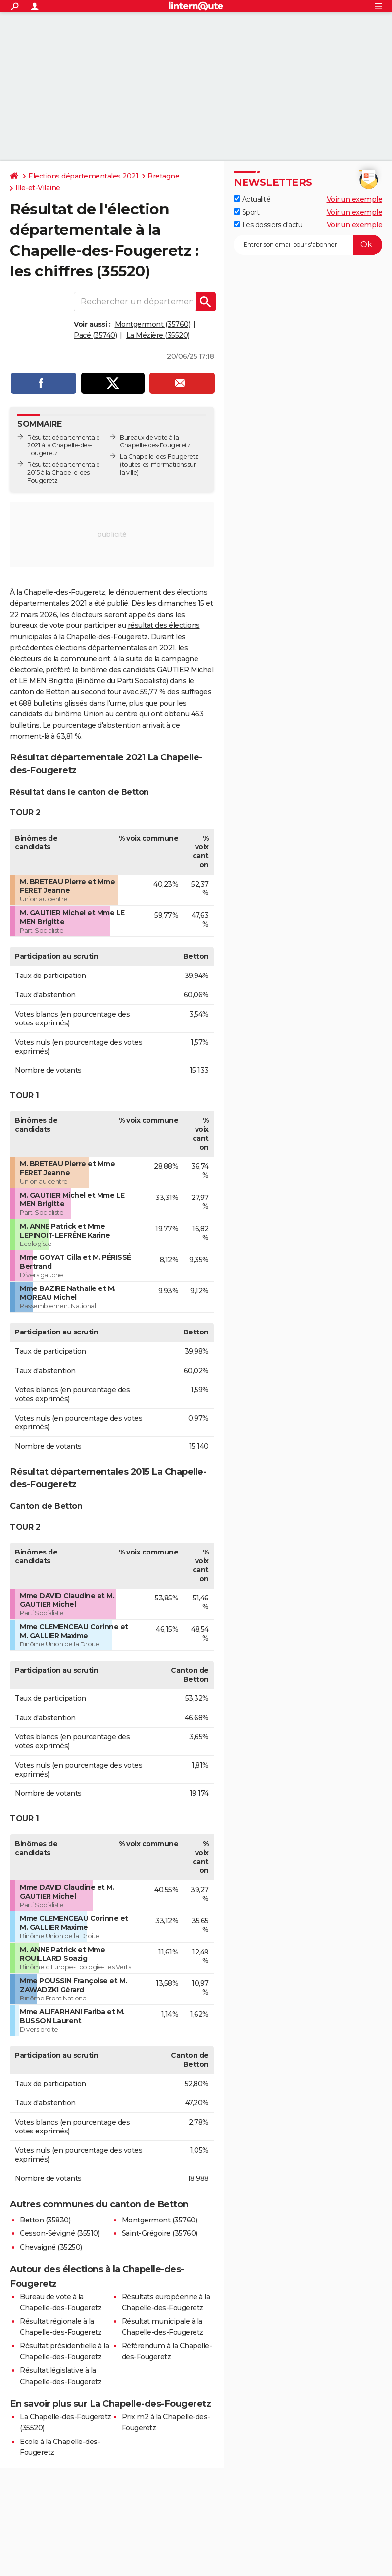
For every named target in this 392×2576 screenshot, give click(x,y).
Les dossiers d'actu (268, 225)
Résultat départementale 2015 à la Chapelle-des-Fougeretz (63, 472)
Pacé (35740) (95, 335)
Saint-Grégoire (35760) (159, 2233)
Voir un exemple (355, 199)
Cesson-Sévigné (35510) (59, 2233)
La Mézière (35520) (158, 335)
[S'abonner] (308, 245)
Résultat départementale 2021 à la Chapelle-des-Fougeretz (63, 445)
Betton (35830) (45, 2220)
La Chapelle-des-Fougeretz (159, 456)
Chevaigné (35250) (51, 2247)
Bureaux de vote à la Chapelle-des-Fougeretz (155, 441)
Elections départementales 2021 (83, 176)
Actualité (252, 199)
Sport (246, 212)
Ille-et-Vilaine (37, 187)
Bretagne (163, 176)
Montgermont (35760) (153, 324)
